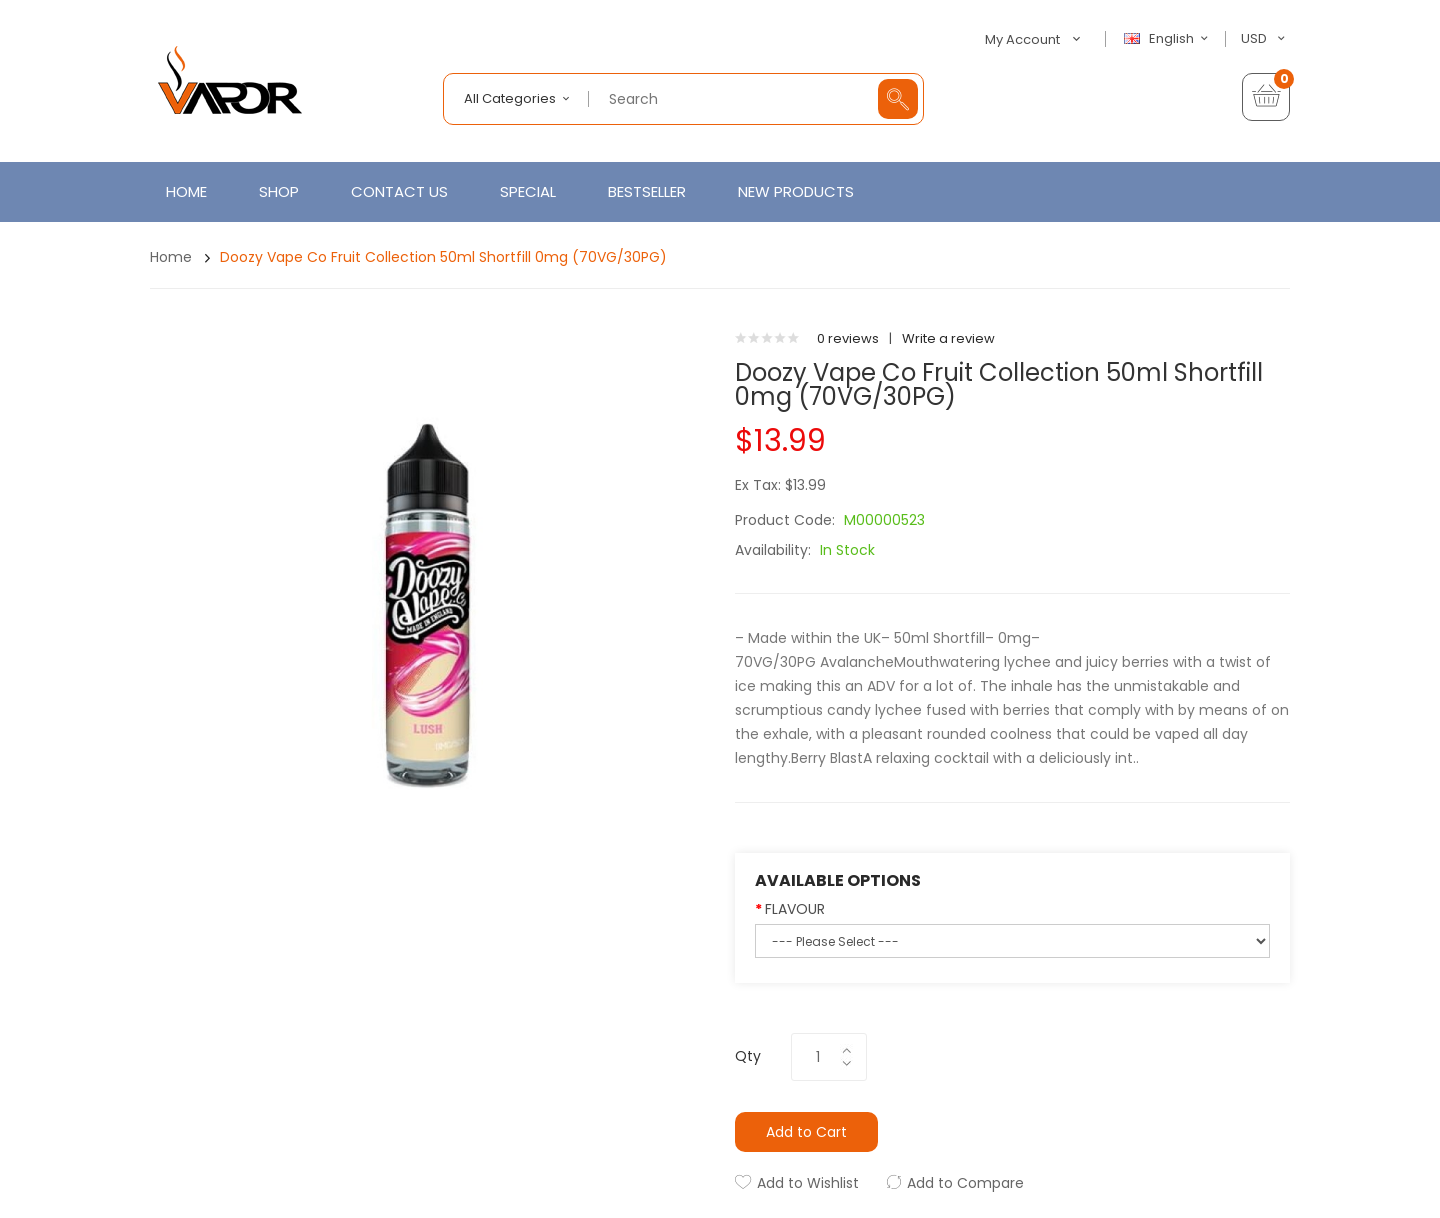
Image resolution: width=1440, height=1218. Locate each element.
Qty (748, 1056)
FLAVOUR (795, 909)
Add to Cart (806, 1132)
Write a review (948, 338)
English (1169, 39)
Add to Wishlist (808, 1183)
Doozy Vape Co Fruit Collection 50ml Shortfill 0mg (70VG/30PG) (443, 257)
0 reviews (848, 338)
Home (171, 257)
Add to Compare (965, 1183)
